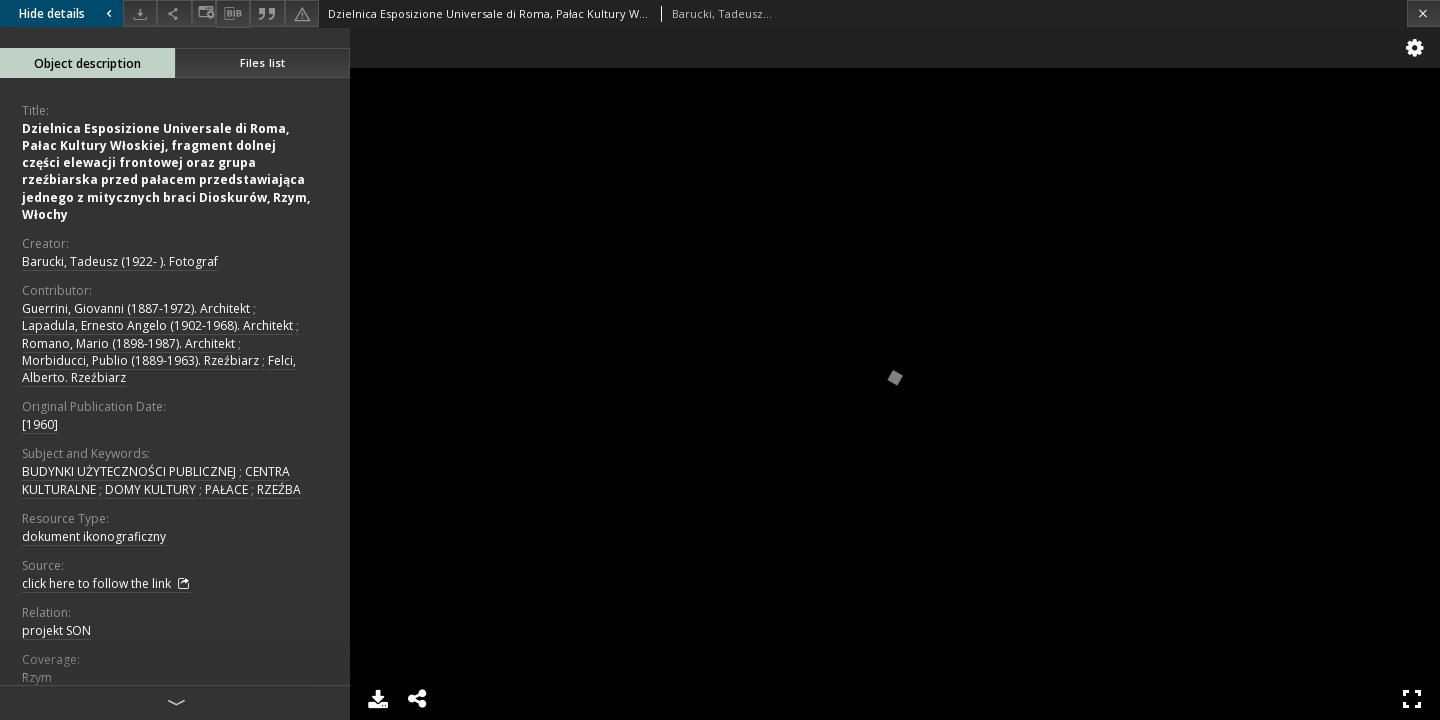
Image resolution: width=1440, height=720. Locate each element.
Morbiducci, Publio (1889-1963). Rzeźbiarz (140, 360)
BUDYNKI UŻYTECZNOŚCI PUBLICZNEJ (129, 471)
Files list (262, 62)
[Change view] (204, 13)
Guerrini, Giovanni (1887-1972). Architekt (136, 308)
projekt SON (56, 630)
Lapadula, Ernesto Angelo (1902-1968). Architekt (157, 325)
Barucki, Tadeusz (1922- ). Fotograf (120, 261)
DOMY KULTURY (150, 489)
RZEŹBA (279, 489)
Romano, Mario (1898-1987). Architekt (128, 343)
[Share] (174, 13)
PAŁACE (226, 489)
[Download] (140, 13)
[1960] (40, 424)
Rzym (37, 677)
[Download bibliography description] (233, 14)
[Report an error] (302, 13)
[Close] (1423, 13)
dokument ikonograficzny (94, 536)
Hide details (68, 13)
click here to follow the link (106, 584)
